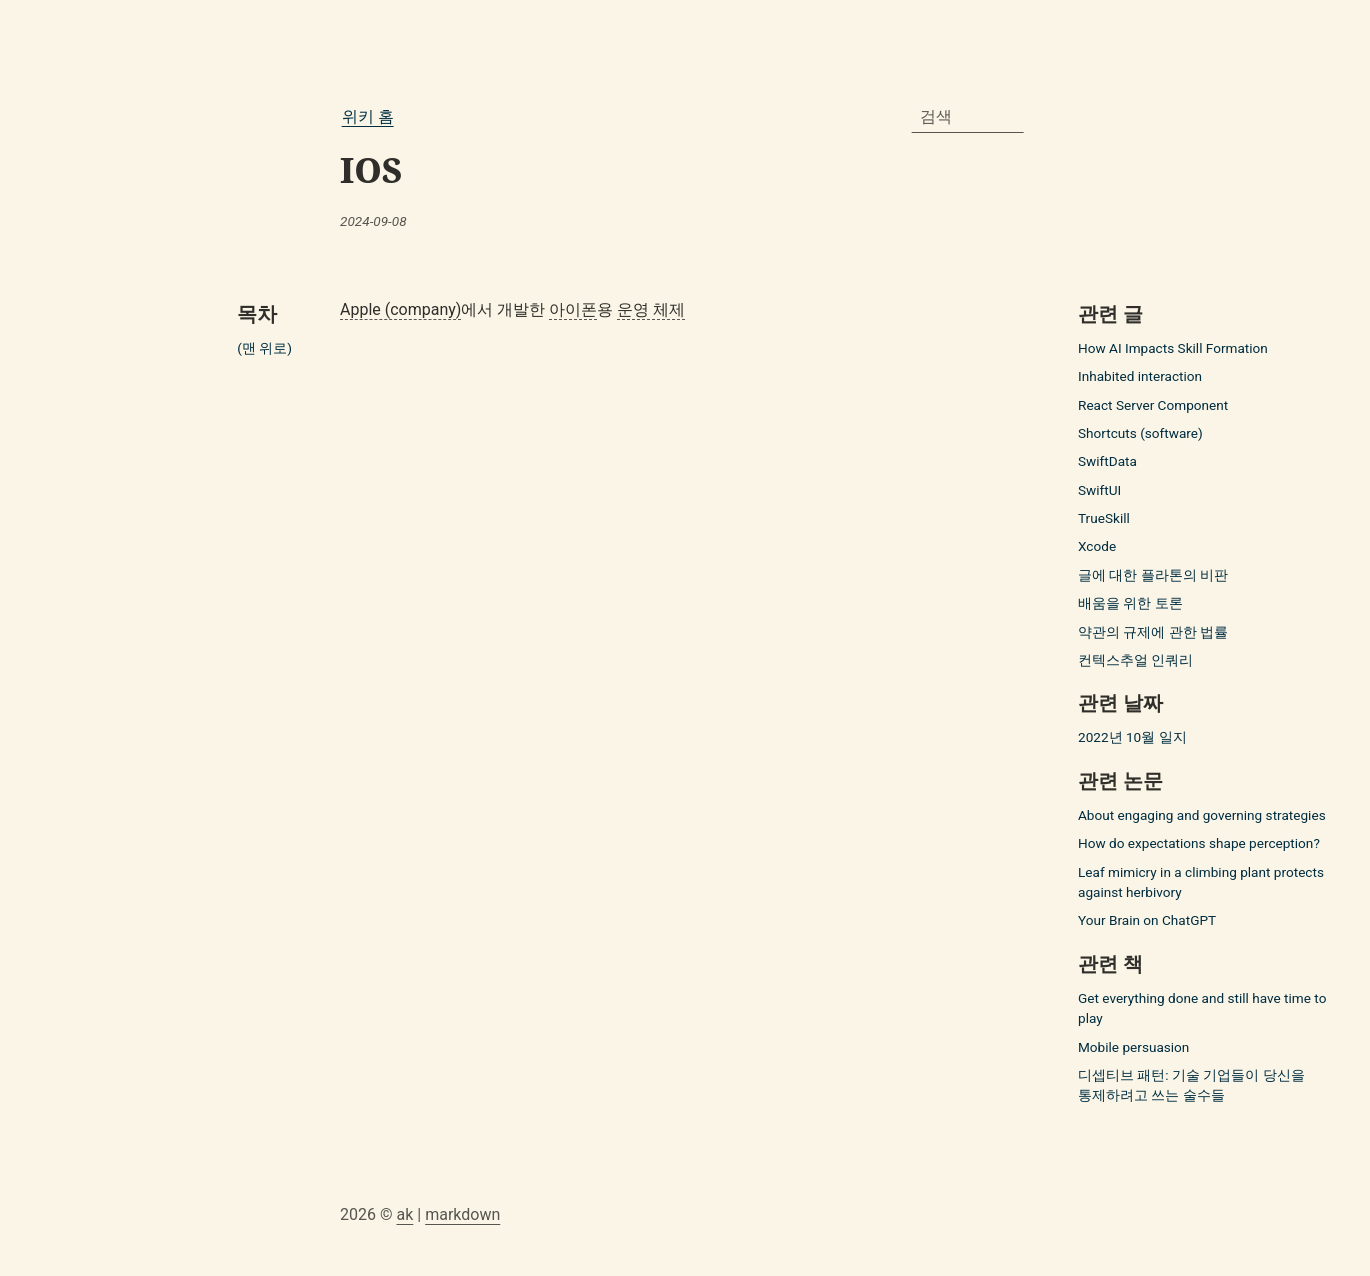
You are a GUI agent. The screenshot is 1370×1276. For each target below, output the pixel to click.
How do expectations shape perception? (1199, 843)
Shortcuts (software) (1140, 433)
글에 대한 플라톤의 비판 (1153, 575)
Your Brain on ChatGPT (1147, 920)
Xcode (1097, 546)
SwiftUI (1099, 490)
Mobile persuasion (1133, 1047)
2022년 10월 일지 (1132, 737)
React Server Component (1153, 405)
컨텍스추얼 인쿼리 (1135, 660)
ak (404, 1214)
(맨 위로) (264, 348)
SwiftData (1107, 461)
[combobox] (968, 117)
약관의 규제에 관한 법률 (1153, 632)
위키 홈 (368, 116)
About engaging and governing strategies (1202, 815)
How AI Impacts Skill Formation (1173, 348)
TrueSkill (1104, 518)
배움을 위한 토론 (1130, 603)
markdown (462, 1214)
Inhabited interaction (1140, 376)
